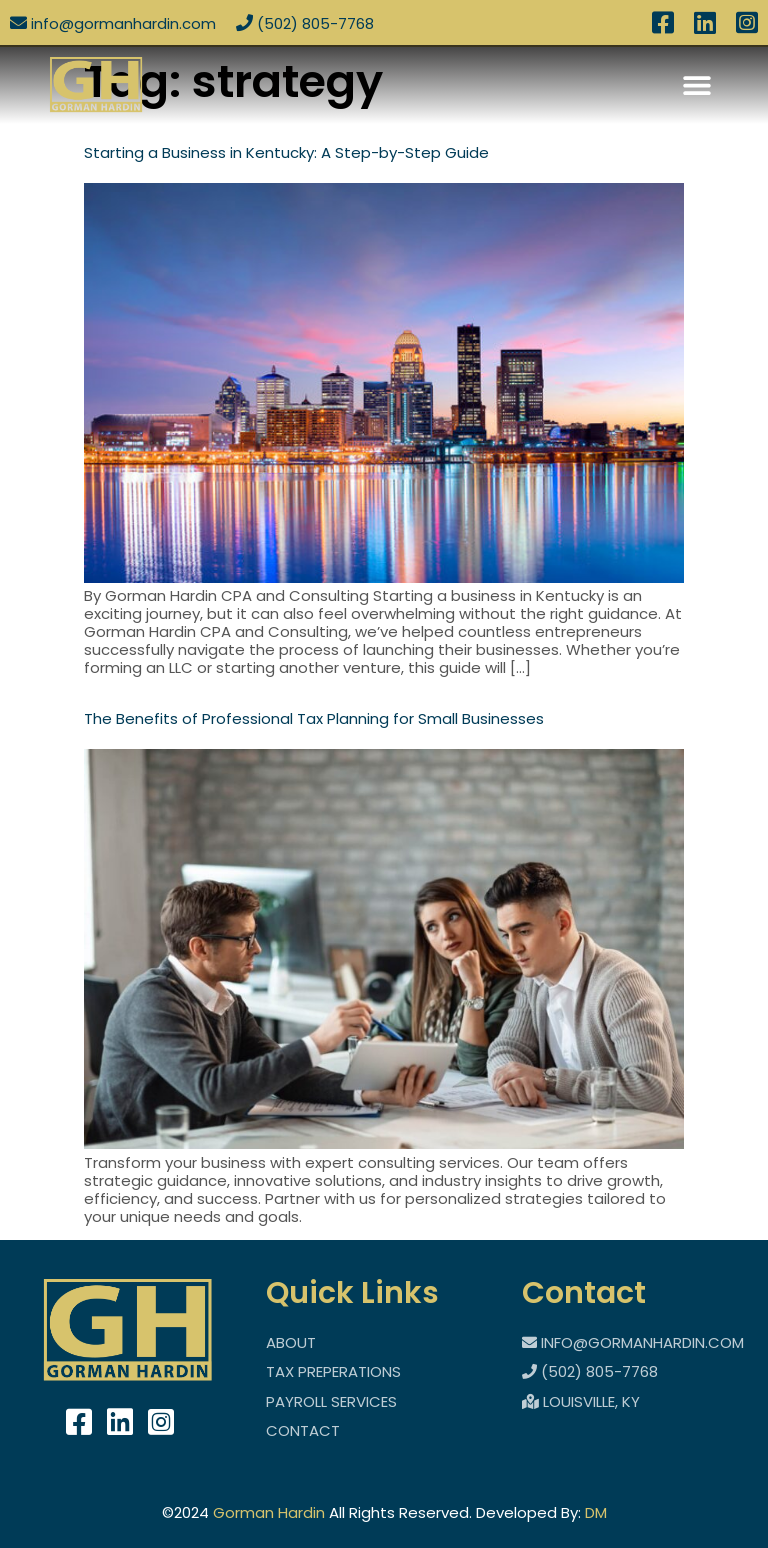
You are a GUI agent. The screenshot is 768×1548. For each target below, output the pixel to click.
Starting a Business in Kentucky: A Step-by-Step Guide (286, 152)
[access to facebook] (663, 26)
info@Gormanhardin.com (113, 23)
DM (596, 1512)
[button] (697, 84)
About (291, 1342)
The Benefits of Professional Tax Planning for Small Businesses (314, 718)
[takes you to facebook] (79, 1423)
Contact (303, 1430)
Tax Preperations (333, 1371)
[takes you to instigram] (161, 1423)
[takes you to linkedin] (120, 1423)
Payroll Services (331, 1401)
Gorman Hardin (269, 1512)
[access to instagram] (747, 26)
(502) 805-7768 (305, 23)
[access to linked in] (705, 26)
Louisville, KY (581, 1401)
